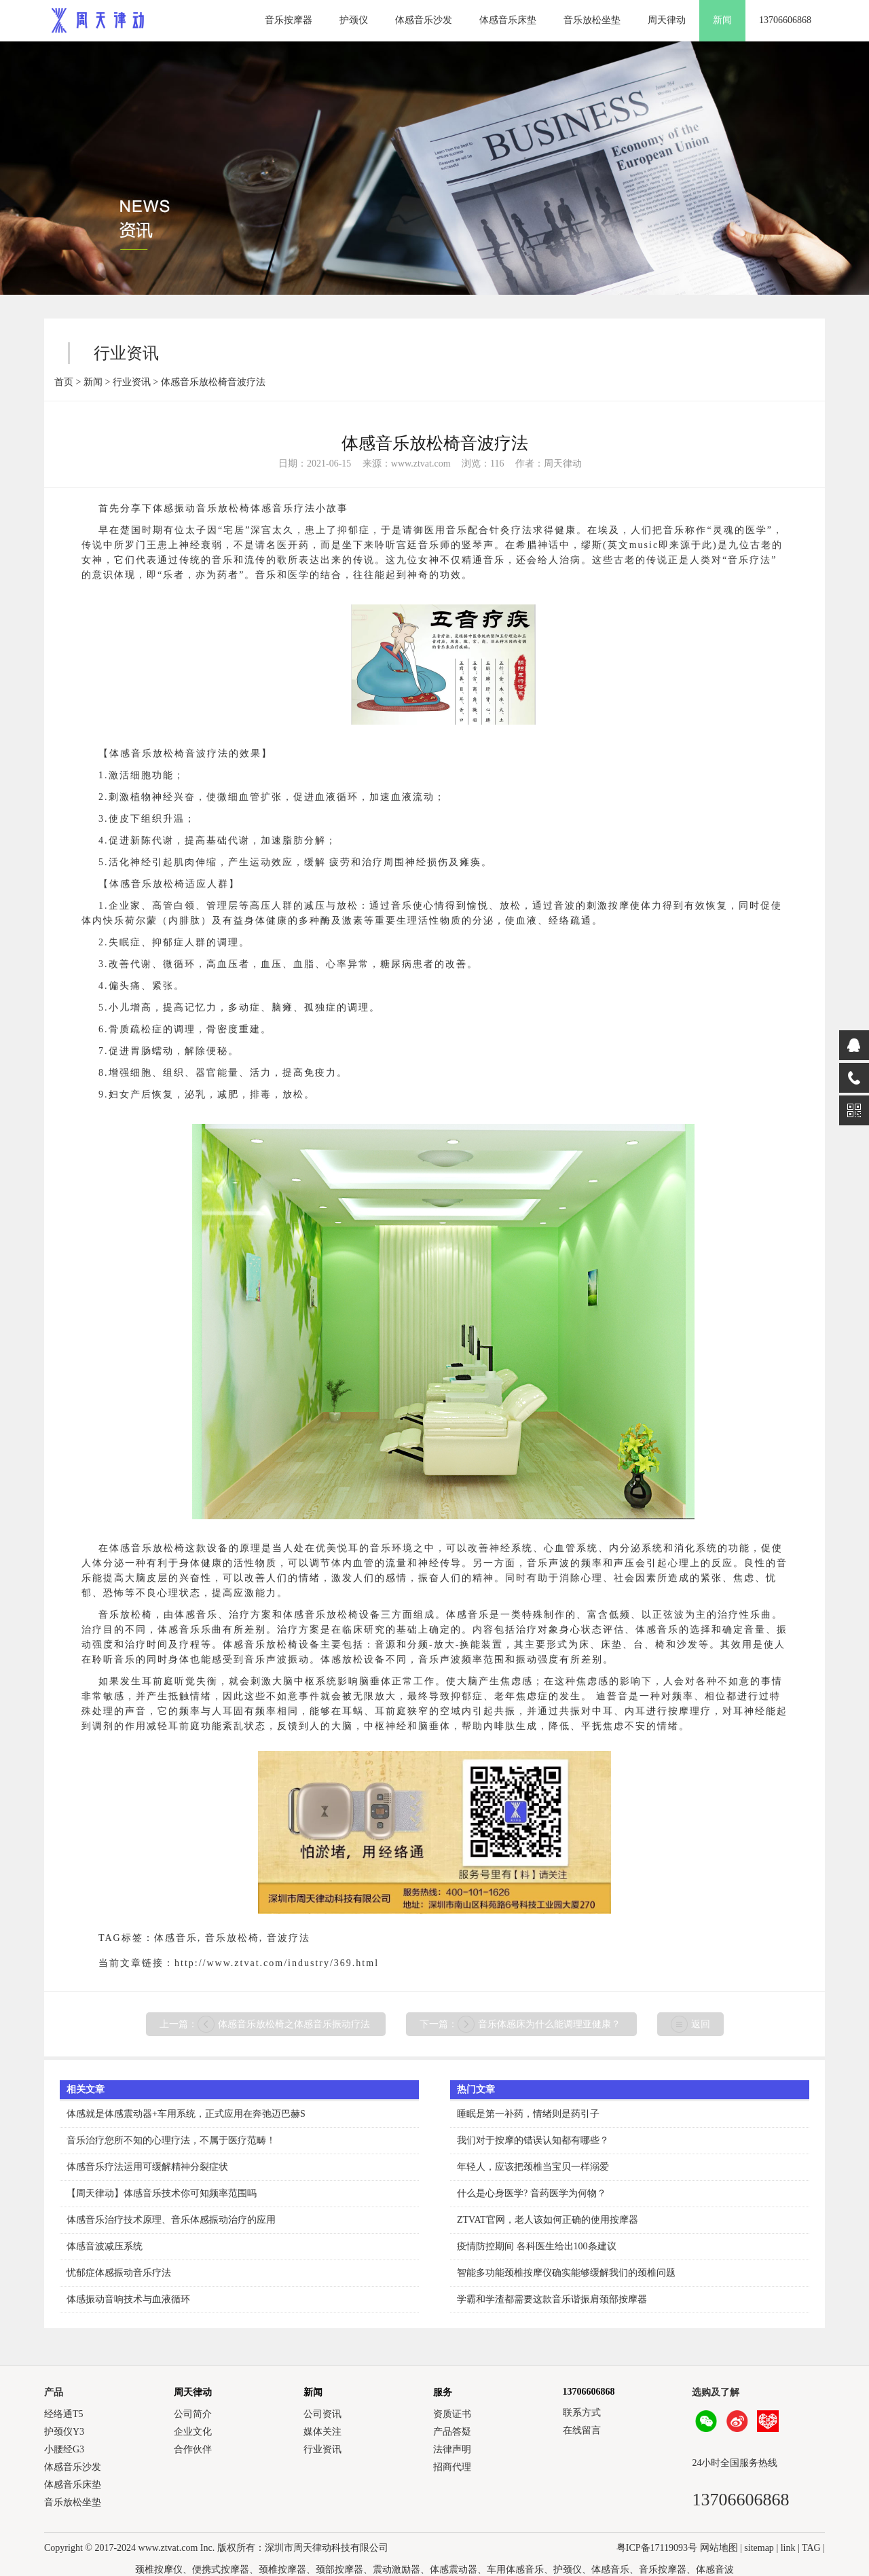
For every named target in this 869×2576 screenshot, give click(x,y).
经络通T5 (64, 2414)
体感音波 (715, 2569)
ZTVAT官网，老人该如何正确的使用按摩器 (547, 2220)
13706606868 (785, 20)
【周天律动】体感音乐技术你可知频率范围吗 (162, 2193)
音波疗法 (288, 1938)
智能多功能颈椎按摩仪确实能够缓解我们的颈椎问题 (566, 2273)
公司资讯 (322, 2414)
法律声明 (452, 2449)
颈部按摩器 (339, 2569)
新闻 (722, 20)
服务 (442, 2392)
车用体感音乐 (515, 2569)
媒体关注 (322, 2432)
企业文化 (193, 2432)
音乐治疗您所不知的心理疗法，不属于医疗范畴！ (171, 2140)
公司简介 (193, 2414)
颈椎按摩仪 (159, 2569)
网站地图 (719, 2548)
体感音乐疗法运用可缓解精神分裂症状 (147, 2167)
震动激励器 (396, 2569)
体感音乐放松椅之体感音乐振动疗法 (294, 2024)
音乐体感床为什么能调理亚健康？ (549, 2024)
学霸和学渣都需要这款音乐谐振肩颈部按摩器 (552, 2299)
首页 (63, 382)
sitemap (759, 2548)
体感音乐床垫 (507, 20)
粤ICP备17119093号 (656, 2548)
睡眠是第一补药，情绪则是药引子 (528, 2114)
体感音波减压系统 (105, 2246)
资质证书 (452, 2414)
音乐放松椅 (232, 1938)
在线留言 (582, 2430)
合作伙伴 (193, 2449)
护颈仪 (353, 20)
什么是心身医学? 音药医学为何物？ (531, 2193)
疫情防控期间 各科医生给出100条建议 (536, 2246)
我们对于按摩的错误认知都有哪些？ (533, 2140)
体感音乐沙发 (423, 20)
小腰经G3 (64, 2449)
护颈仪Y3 (64, 2432)
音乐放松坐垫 (592, 20)
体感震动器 (453, 2569)
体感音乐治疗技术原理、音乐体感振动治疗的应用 (171, 2220)
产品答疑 (452, 2432)
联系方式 (582, 2413)
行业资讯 (132, 382)
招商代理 (452, 2467)
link (788, 2548)
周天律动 (667, 20)
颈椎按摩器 (282, 2569)
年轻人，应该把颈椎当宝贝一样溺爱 (533, 2167)
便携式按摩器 (220, 2569)
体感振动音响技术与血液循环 (128, 2299)
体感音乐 (176, 1938)
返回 (700, 2024)
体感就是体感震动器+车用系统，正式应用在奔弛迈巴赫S (186, 2114)
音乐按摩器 (288, 20)
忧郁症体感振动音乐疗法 (119, 2273)
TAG (811, 2548)
